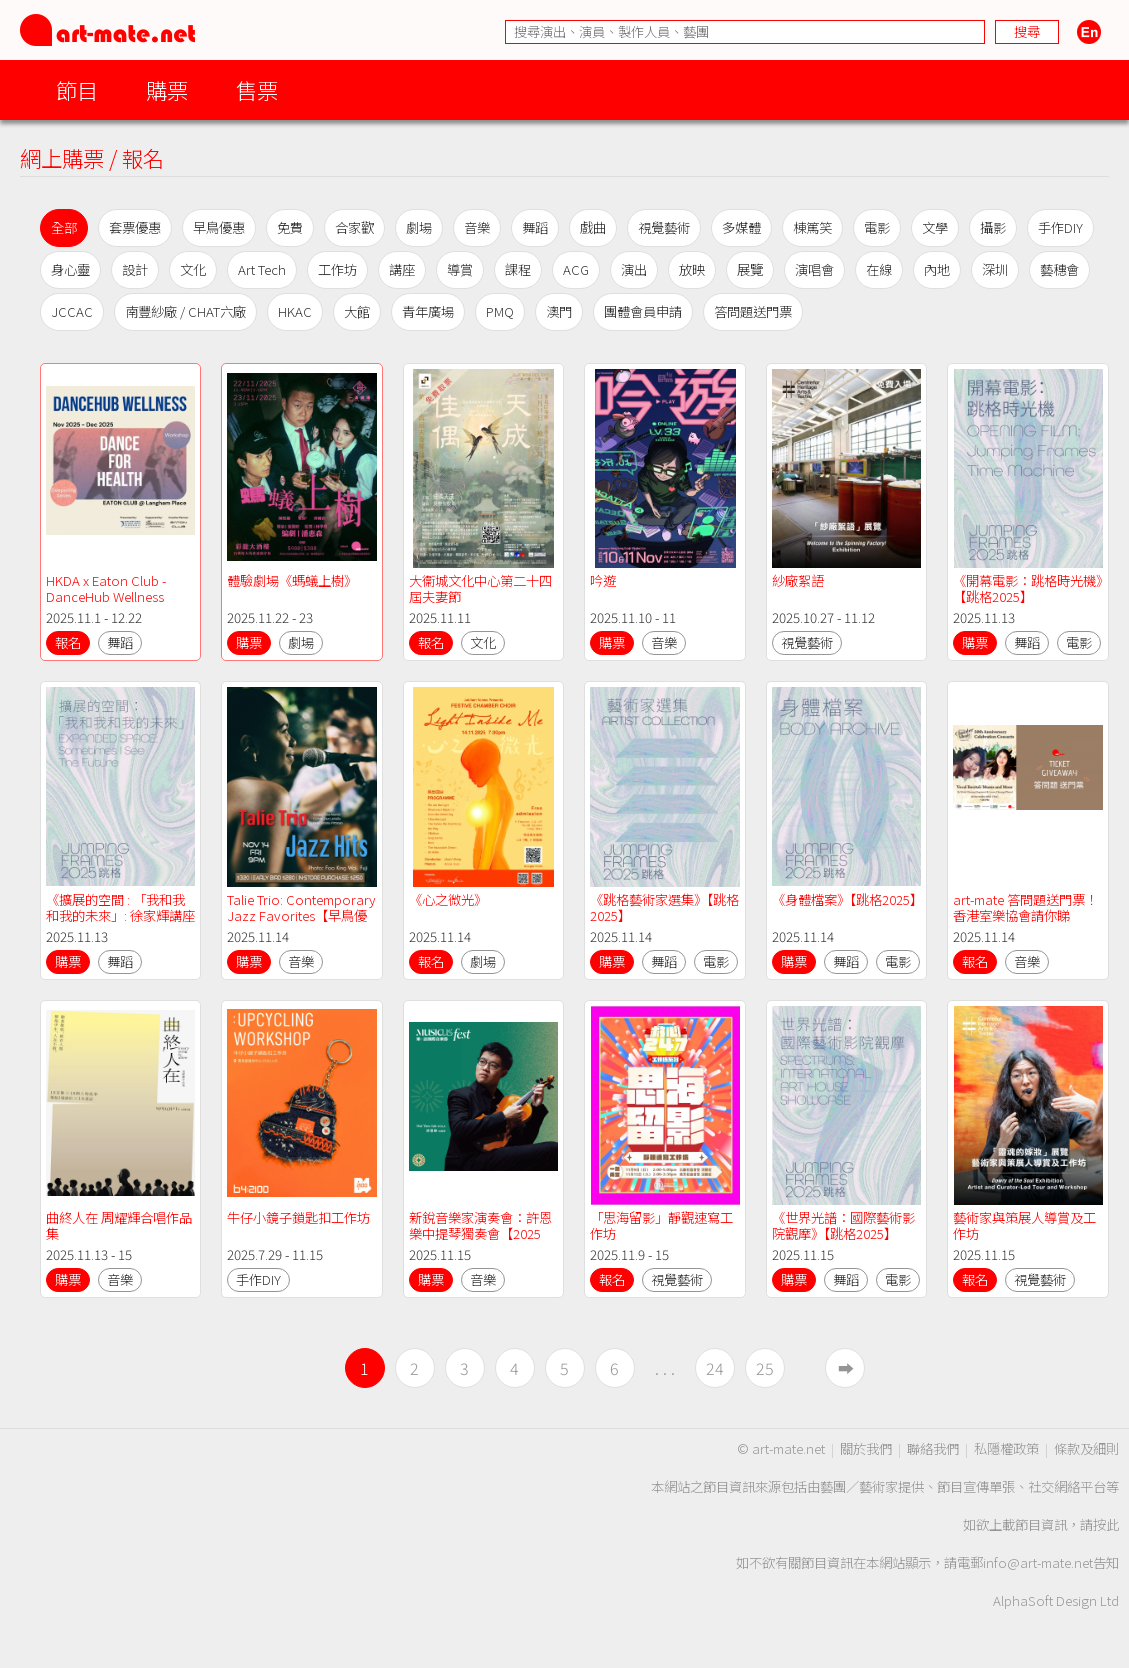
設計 (135, 269)
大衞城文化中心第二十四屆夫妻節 (480, 588)
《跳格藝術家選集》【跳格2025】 (664, 907)
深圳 (995, 269)
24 (715, 1368)
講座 (402, 269)
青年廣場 (428, 311)
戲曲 (593, 227)
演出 (634, 269)
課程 (518, 269)
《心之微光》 (448, 899)
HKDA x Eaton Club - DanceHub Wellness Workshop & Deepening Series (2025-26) (118, 604)
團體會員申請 (643, 311)
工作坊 (337, 269)
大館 (357, 311)
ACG (576, 269)
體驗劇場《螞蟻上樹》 (292, 580)
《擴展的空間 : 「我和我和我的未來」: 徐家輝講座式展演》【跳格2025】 (120, 915)
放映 (692, 269)
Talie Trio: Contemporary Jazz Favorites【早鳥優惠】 (303, 915)
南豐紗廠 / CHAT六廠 (185, 311)
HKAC (295, 311)
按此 (1106, 1524)
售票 (257, 89)
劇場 (419, 227)
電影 (877, 227)
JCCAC (72, 311)
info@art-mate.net (1038, 1562)
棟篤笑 (812, 227)
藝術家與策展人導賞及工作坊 (1024, 1225)
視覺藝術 (664, 227)
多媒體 (741, 227)
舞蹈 (535, 227)
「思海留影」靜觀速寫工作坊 (661, 1225)
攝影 (993, 227)
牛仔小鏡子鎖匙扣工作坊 (298, 1217)
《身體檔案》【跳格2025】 (847, 899)
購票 (167, 89)
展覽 (750, 269)
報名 (68, 642)
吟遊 (603, 580)
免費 (290, 227)
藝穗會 (1059, 269)
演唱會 (814, 269)
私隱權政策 (1006, 1448)
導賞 (460, 269)
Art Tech (262, 269)
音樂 (477, 227)
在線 (879, 269)
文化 (193, 269)
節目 (77, 89)
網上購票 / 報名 (92, 157)
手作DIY (1060, 227)
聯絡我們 (933, 1448)
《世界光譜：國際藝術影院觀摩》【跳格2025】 (843, 1225)
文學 (935, 227)
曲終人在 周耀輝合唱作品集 (119, 1225)
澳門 (559, 311)
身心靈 (70, 269)
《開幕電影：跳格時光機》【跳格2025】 (1027, 588)
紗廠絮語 (798, 580)
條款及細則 (1086, 1448)
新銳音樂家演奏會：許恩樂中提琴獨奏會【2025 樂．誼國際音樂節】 (480, 1233)
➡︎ (846, 1368)
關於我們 (866, 1448)
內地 (937, 269)
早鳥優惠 (219, 227)
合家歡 (354, 227)
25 (765, 1368)
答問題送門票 (753, 311)
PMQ (500, 311)
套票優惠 (135, 227)
